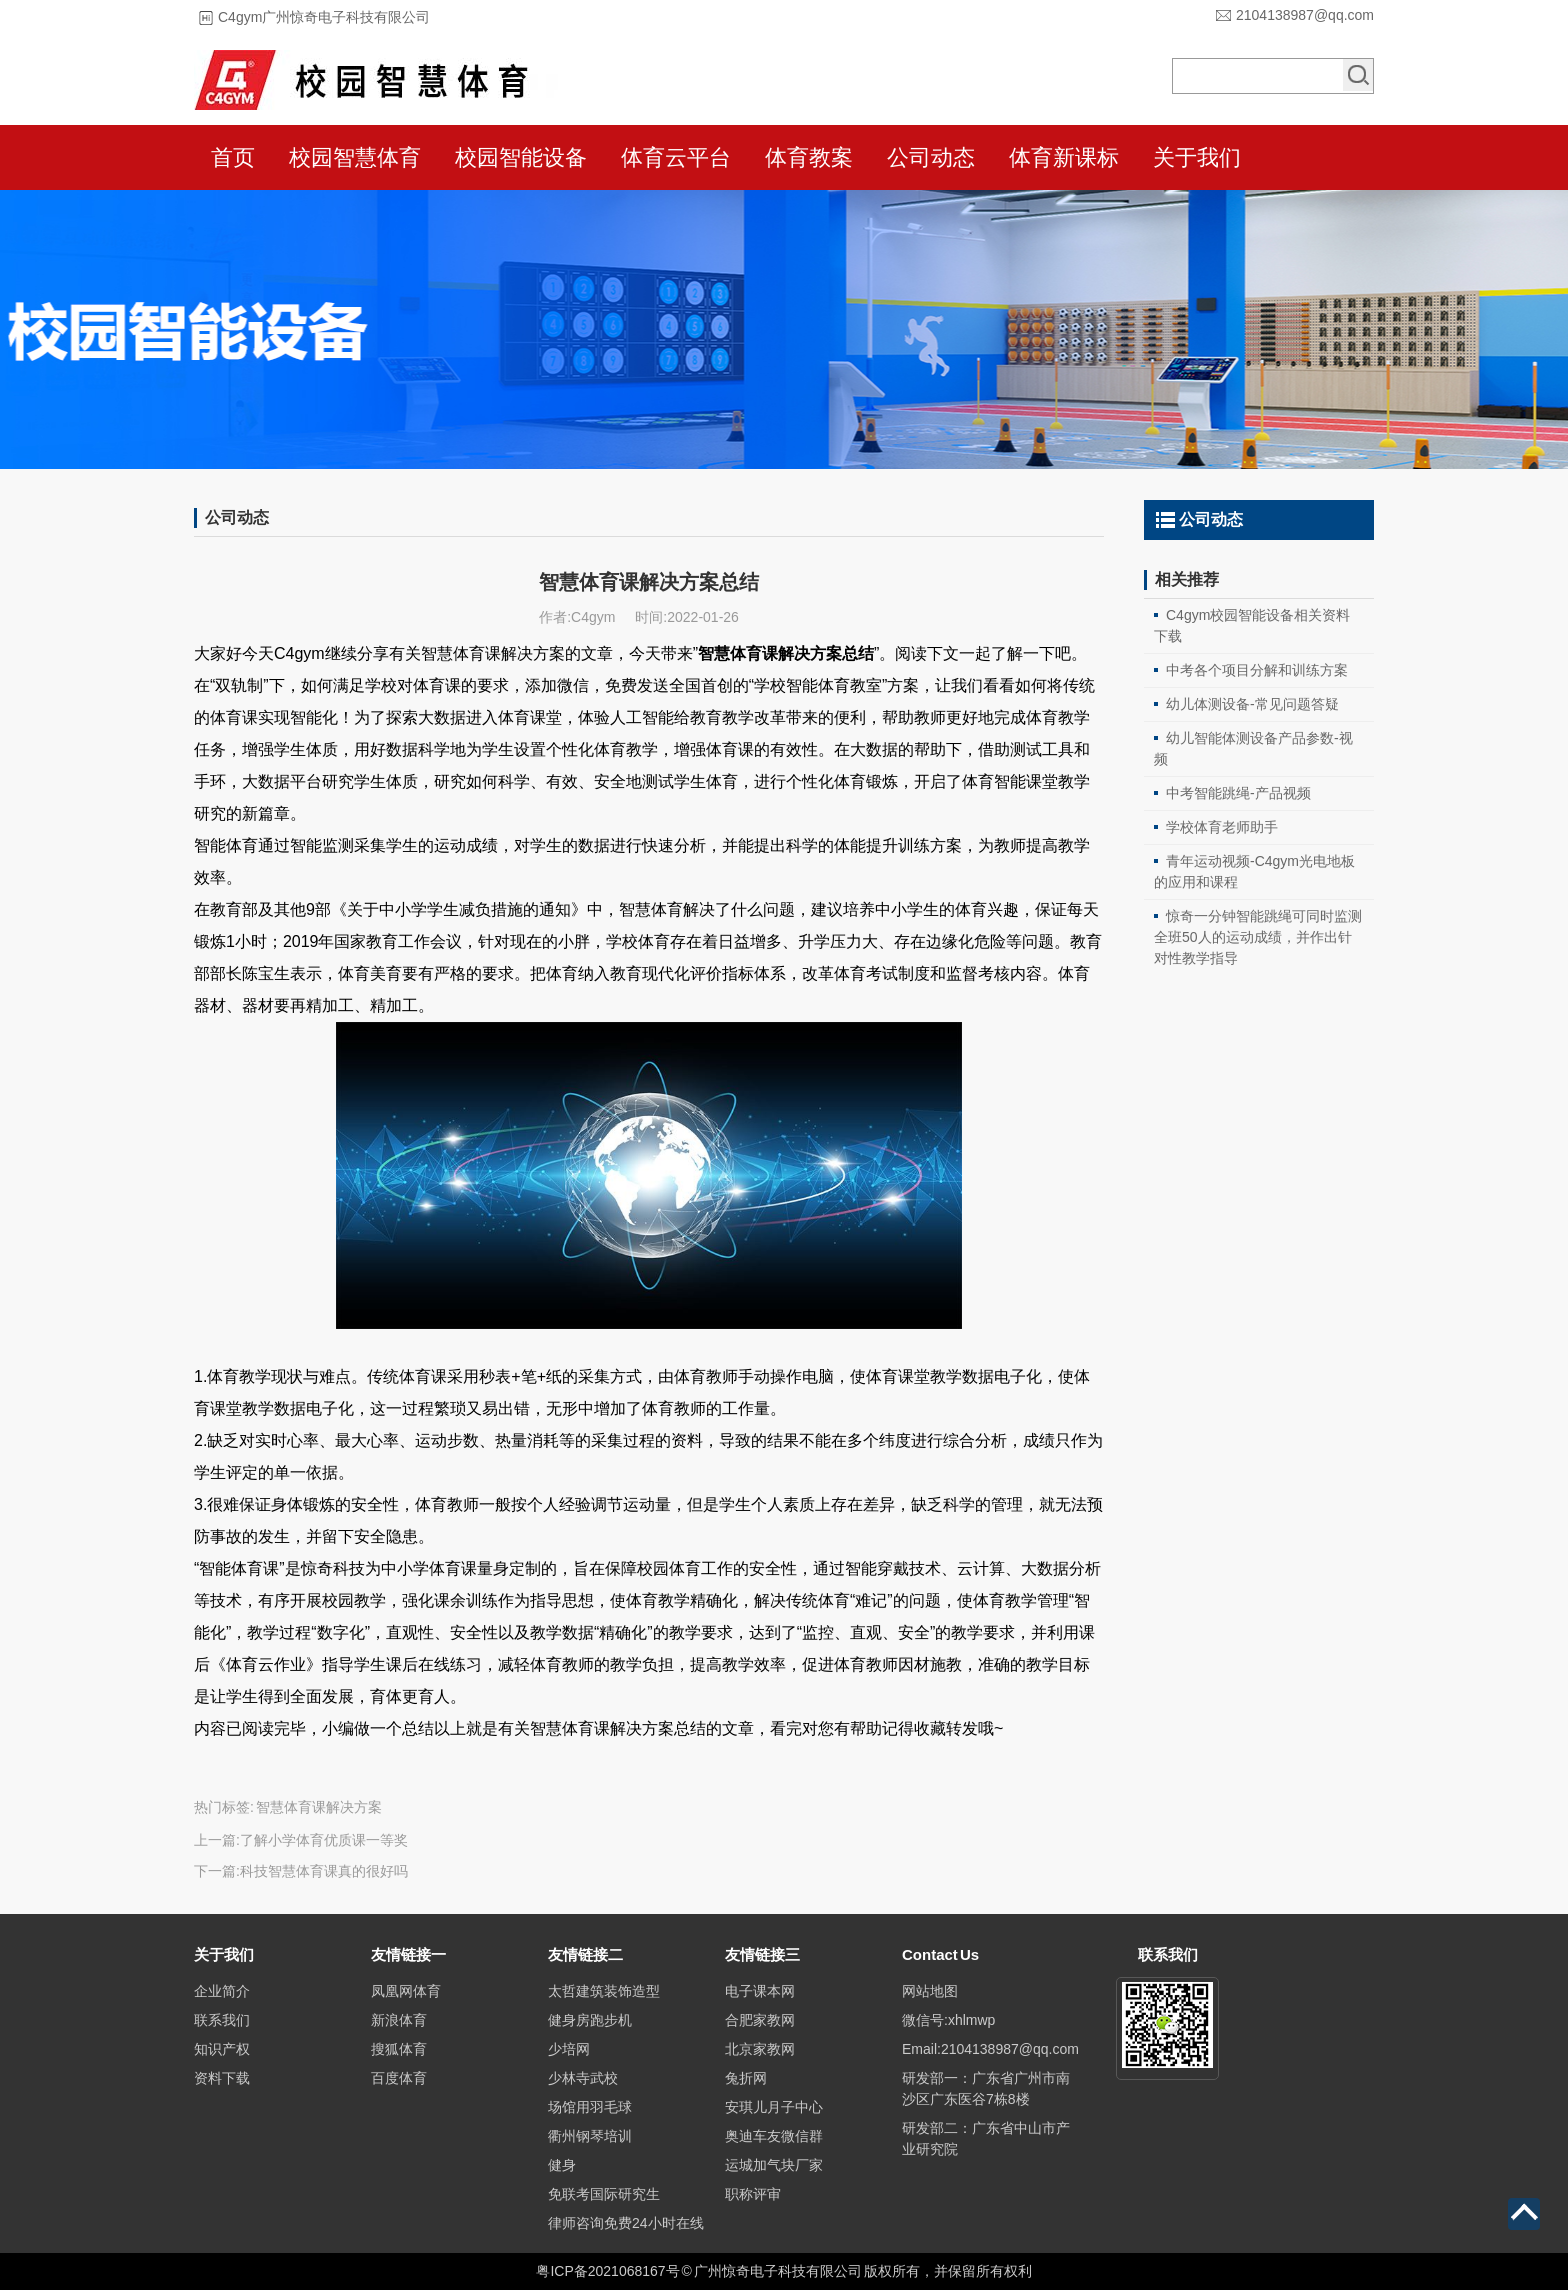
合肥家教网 (760, 2020)
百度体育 (399, 2078)
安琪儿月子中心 (774, 2107)
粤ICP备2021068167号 (607, 2271)
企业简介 (222, 1991)
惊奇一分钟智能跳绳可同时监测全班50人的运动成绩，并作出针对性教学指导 (1258, 937)
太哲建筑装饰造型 (604, 1991)
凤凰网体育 (406, 1991)
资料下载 (222, 2078)
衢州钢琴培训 (590, 2136)
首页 (233, 157)
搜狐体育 (399, 2049)
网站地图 (930, 1991)
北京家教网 (760, 2049)
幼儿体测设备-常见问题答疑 (1252, 704)
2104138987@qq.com (1305, 15)
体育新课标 (1064, 157)
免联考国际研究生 (604, 2194)
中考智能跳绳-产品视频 (1238, 793)
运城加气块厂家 (774, 2165)
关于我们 (1197, 157)
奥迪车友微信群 (774, 2136)
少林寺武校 (583, 2078)
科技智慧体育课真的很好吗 (324, 1871)
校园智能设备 (521, 157)
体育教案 (809, 157)
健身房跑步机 (590, 2020)
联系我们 (222, 2020)
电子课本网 (760, 1991)
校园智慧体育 (355, 157)
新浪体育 (399, 2020)
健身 (562, 2165)
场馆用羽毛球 (590, 2107)
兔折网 (746, 2078)
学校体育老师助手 (1222, 827)
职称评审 (753, 2194)
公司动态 (931, 157)
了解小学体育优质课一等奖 (324, 1840)
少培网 (569, 2049)
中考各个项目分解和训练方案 (1257, 670)
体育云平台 (676, 157)
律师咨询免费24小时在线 (626, 2223)
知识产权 (222, 2049)
